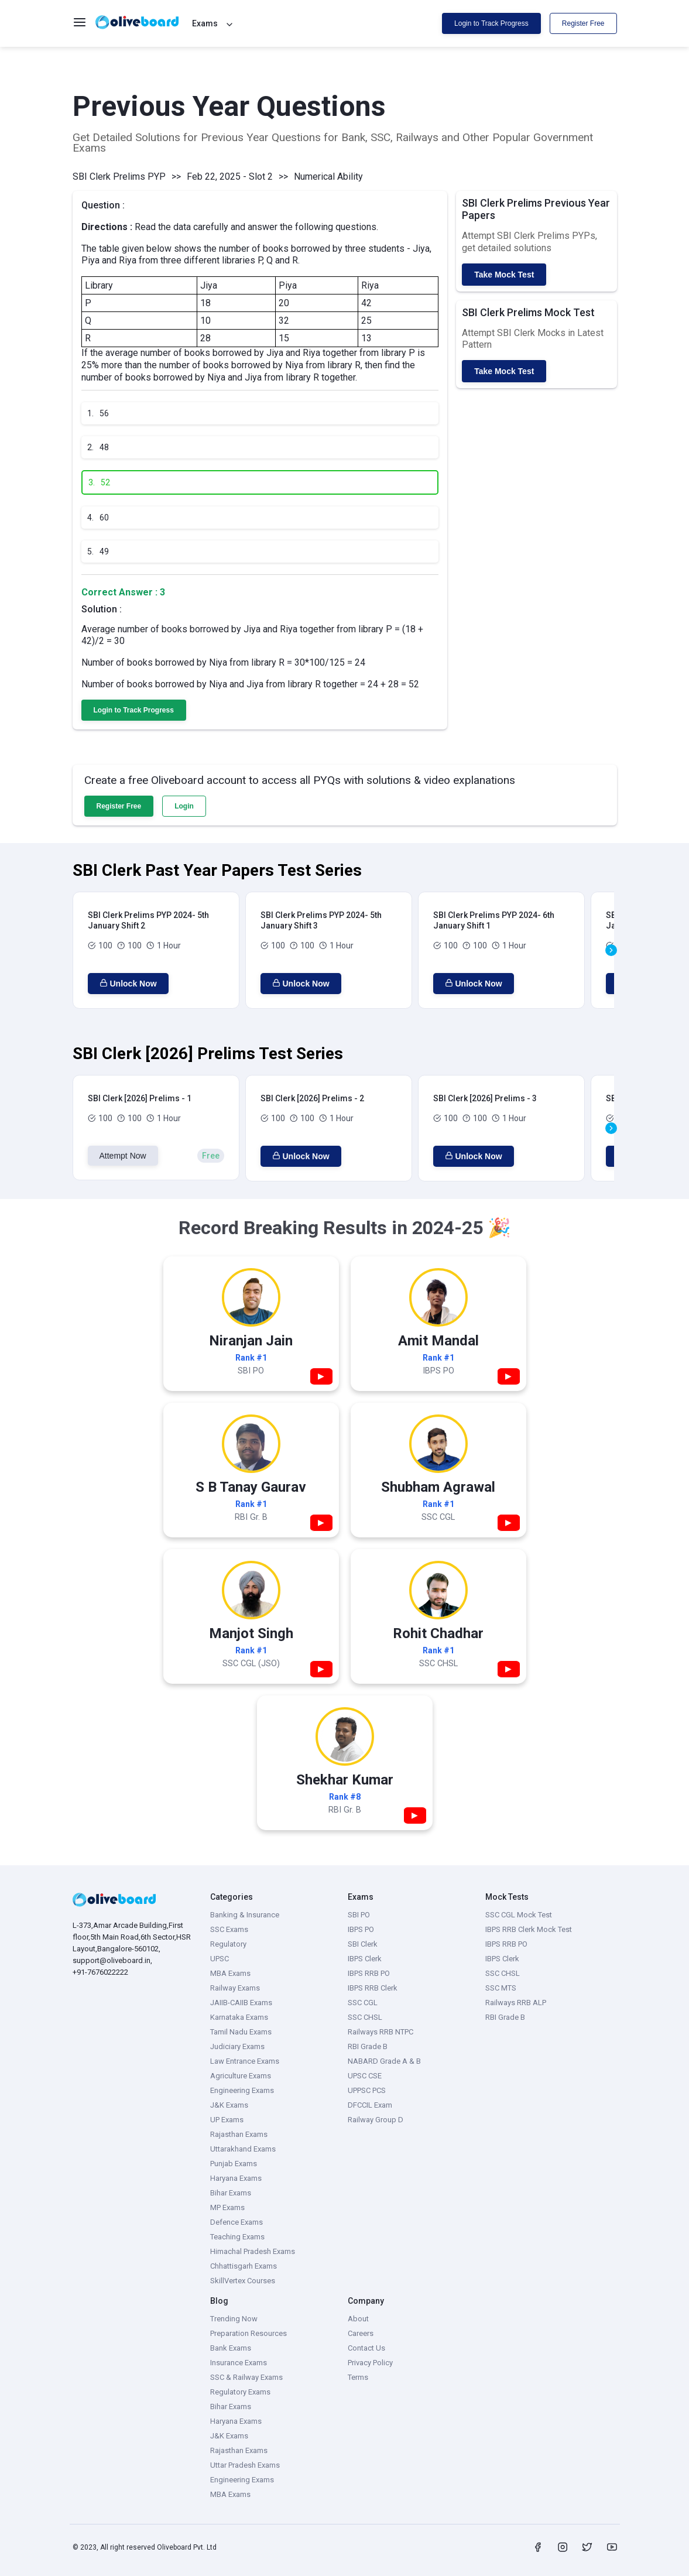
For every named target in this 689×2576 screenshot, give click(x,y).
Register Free (583, 23)
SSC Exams (229, 1929)
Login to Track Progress (491, 23)
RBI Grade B (368, 2046)
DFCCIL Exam (370, 2105)
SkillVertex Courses (242, 2280)
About (358, 2318)
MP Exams (227, 2207)
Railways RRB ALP (515, 2002)
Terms (358, 2377)
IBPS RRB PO (369, 1973)
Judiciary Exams (237, 2046)
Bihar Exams (230, 2192)
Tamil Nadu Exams (241, 2031)
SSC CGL (363, 2002)
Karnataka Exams (239, 2017)
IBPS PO (361, 1929)
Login (184, 806)
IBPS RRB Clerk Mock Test (528, 1929)
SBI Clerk (363, 1944)
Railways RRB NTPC (380, 2031)
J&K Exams (229, 2105)
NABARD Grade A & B (384, 2061)
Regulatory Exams (240, 2391)
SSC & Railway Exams (246, 2377)
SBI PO (359, 1914)
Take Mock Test (504, 274)
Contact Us (366, 2348)
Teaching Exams (237, 2236)
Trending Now (234, 2318)
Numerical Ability (328, 176)
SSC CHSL (365, 2017)
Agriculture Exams (240, 2075)
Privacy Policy (370, 2362)
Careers (360, 2333)
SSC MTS (500, 1988)
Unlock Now (128, 983)
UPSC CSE (365, 2075)
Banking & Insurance (244, 1914)
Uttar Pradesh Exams (245, 2465)
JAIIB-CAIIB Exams (241, 2002)
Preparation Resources (248, 2333)
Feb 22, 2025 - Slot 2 (230, 176)
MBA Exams (230, 1973)
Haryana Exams (236, 2178)
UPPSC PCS (367, 2090)
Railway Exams (235, 1988)
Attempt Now (123, 1155)
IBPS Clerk (365, 1958)
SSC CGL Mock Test (518, 1914)
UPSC (219, 1958)
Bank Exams (230, 2348)
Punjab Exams (233, 2163)
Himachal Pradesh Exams (252, 2251)
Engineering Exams (242, 2090)
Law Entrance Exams (244, 2061)
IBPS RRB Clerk (372, 1988)
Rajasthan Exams (239, 2134)
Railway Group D (375, 2119)
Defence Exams (236, 2222)
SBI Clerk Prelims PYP (119, 176)
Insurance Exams (238, 2362)
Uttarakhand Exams (243, 2149)
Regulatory (228, 1944)
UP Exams (227, 2119)
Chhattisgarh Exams (243, 2266)
